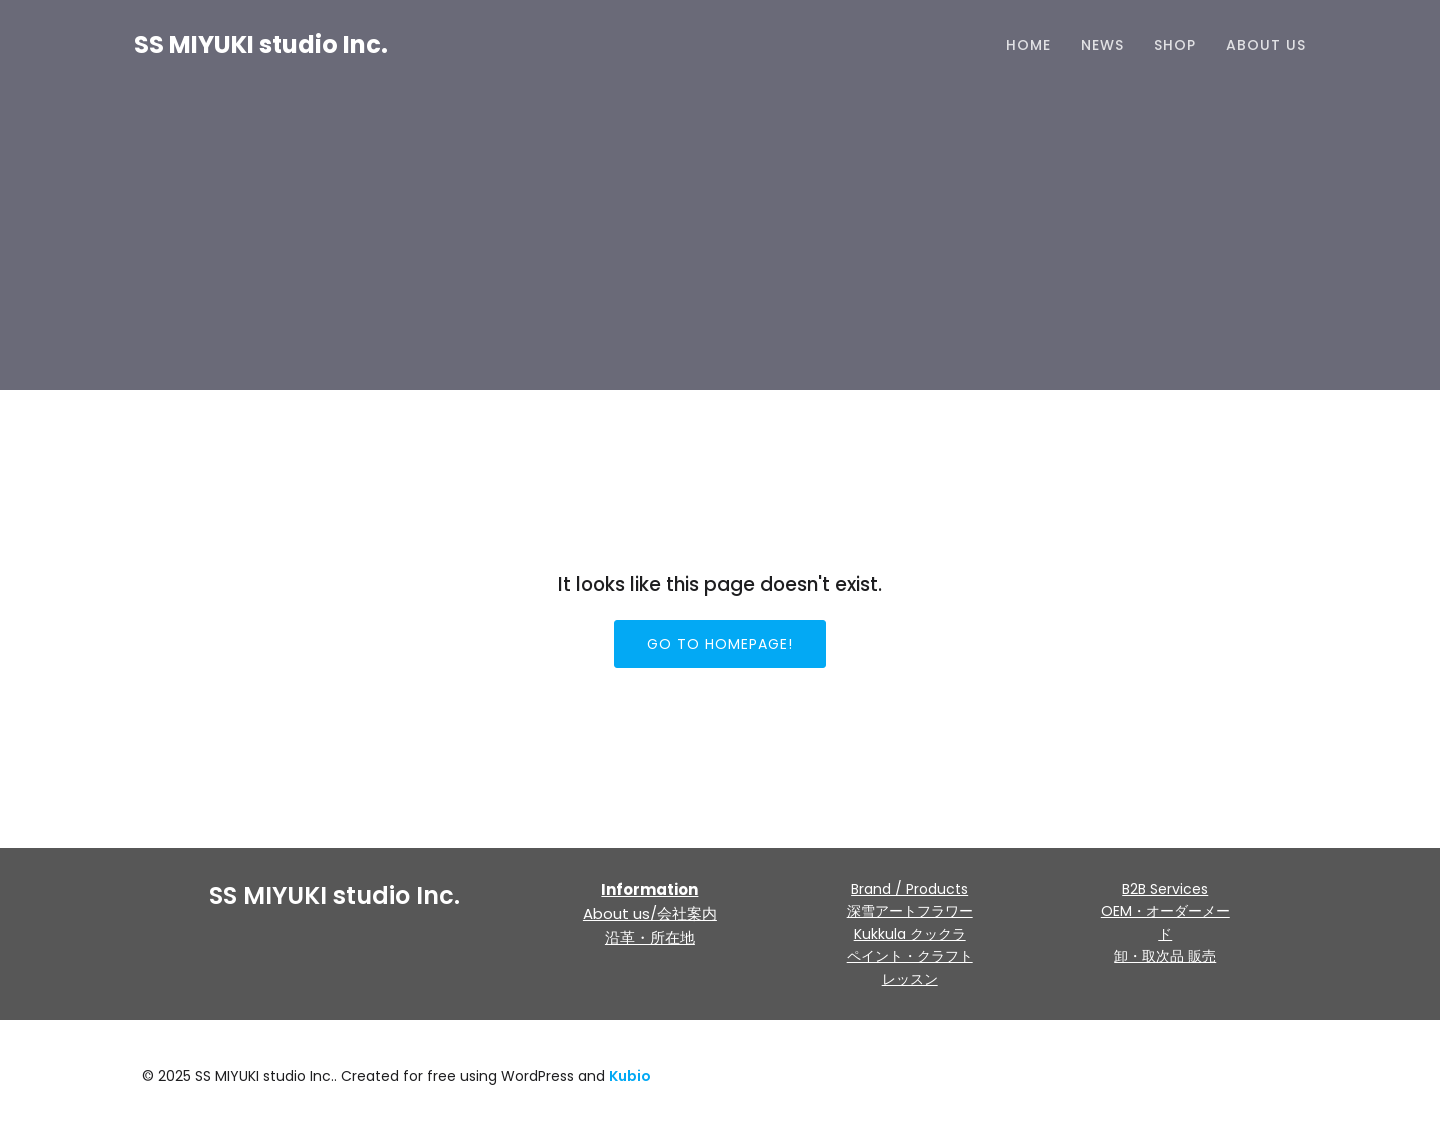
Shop (1175, 45)
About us (1266, 45)
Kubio (630, 1076)
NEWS (1102, 45)
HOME (1028, 45)
